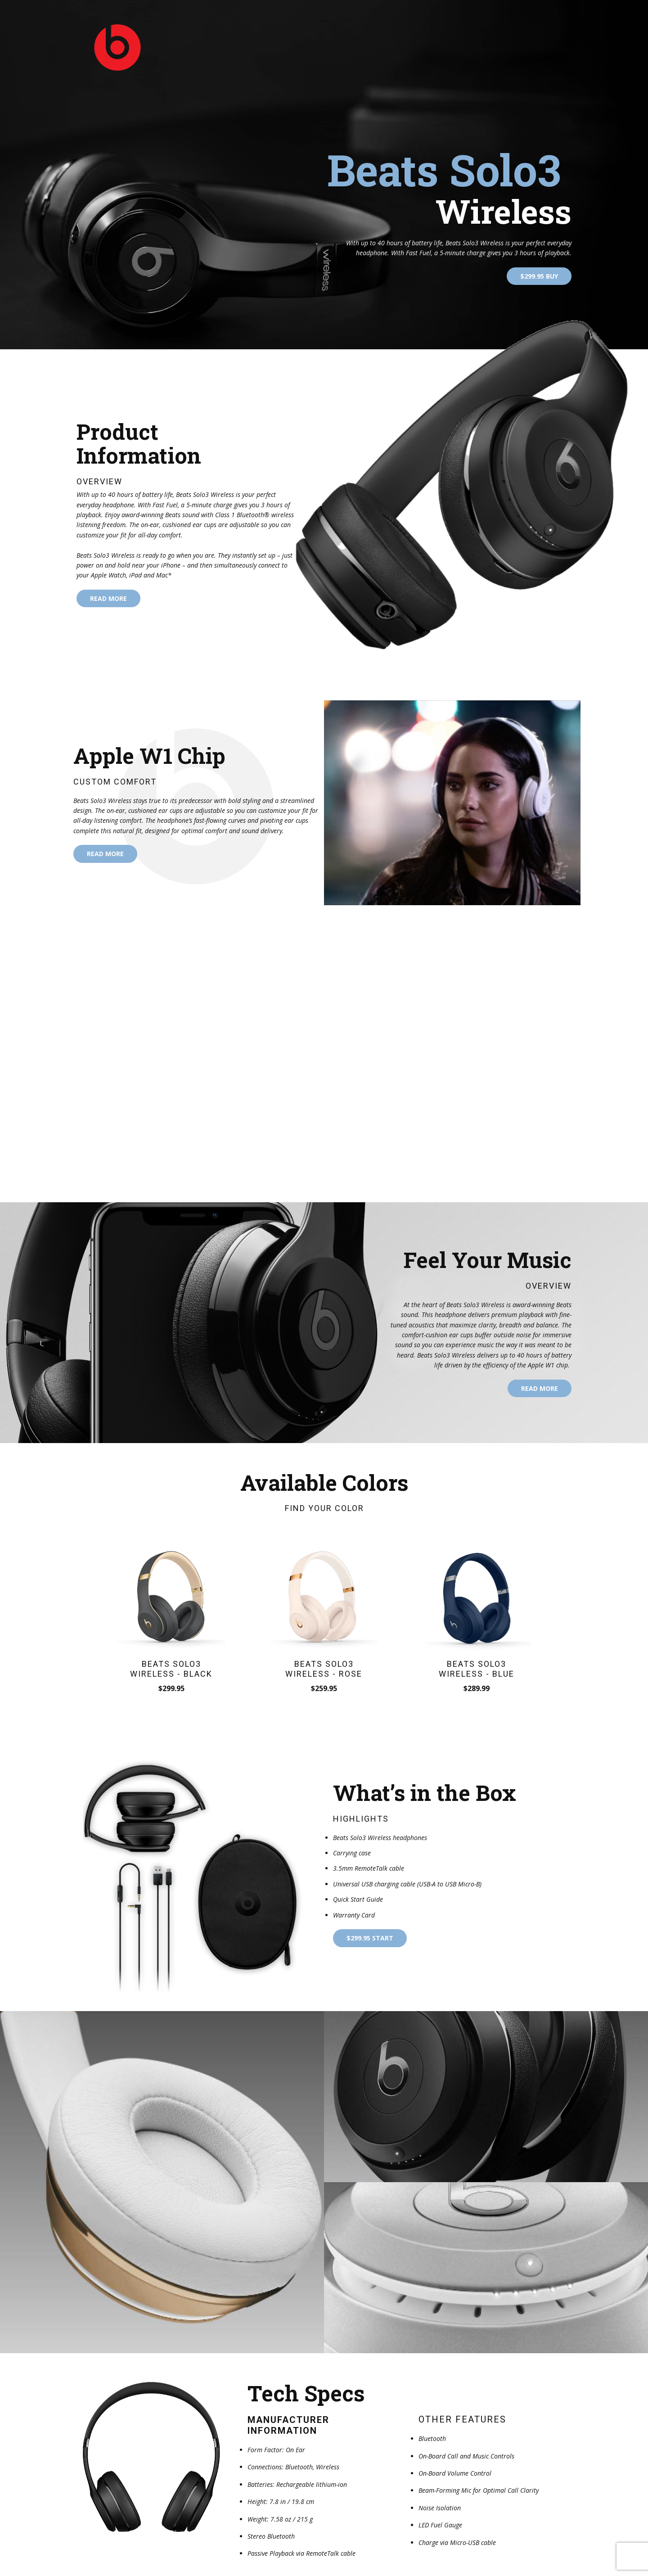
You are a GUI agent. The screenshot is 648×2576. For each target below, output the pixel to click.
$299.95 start (369, 1938)
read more (108, 598)
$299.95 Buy (539, 276)
